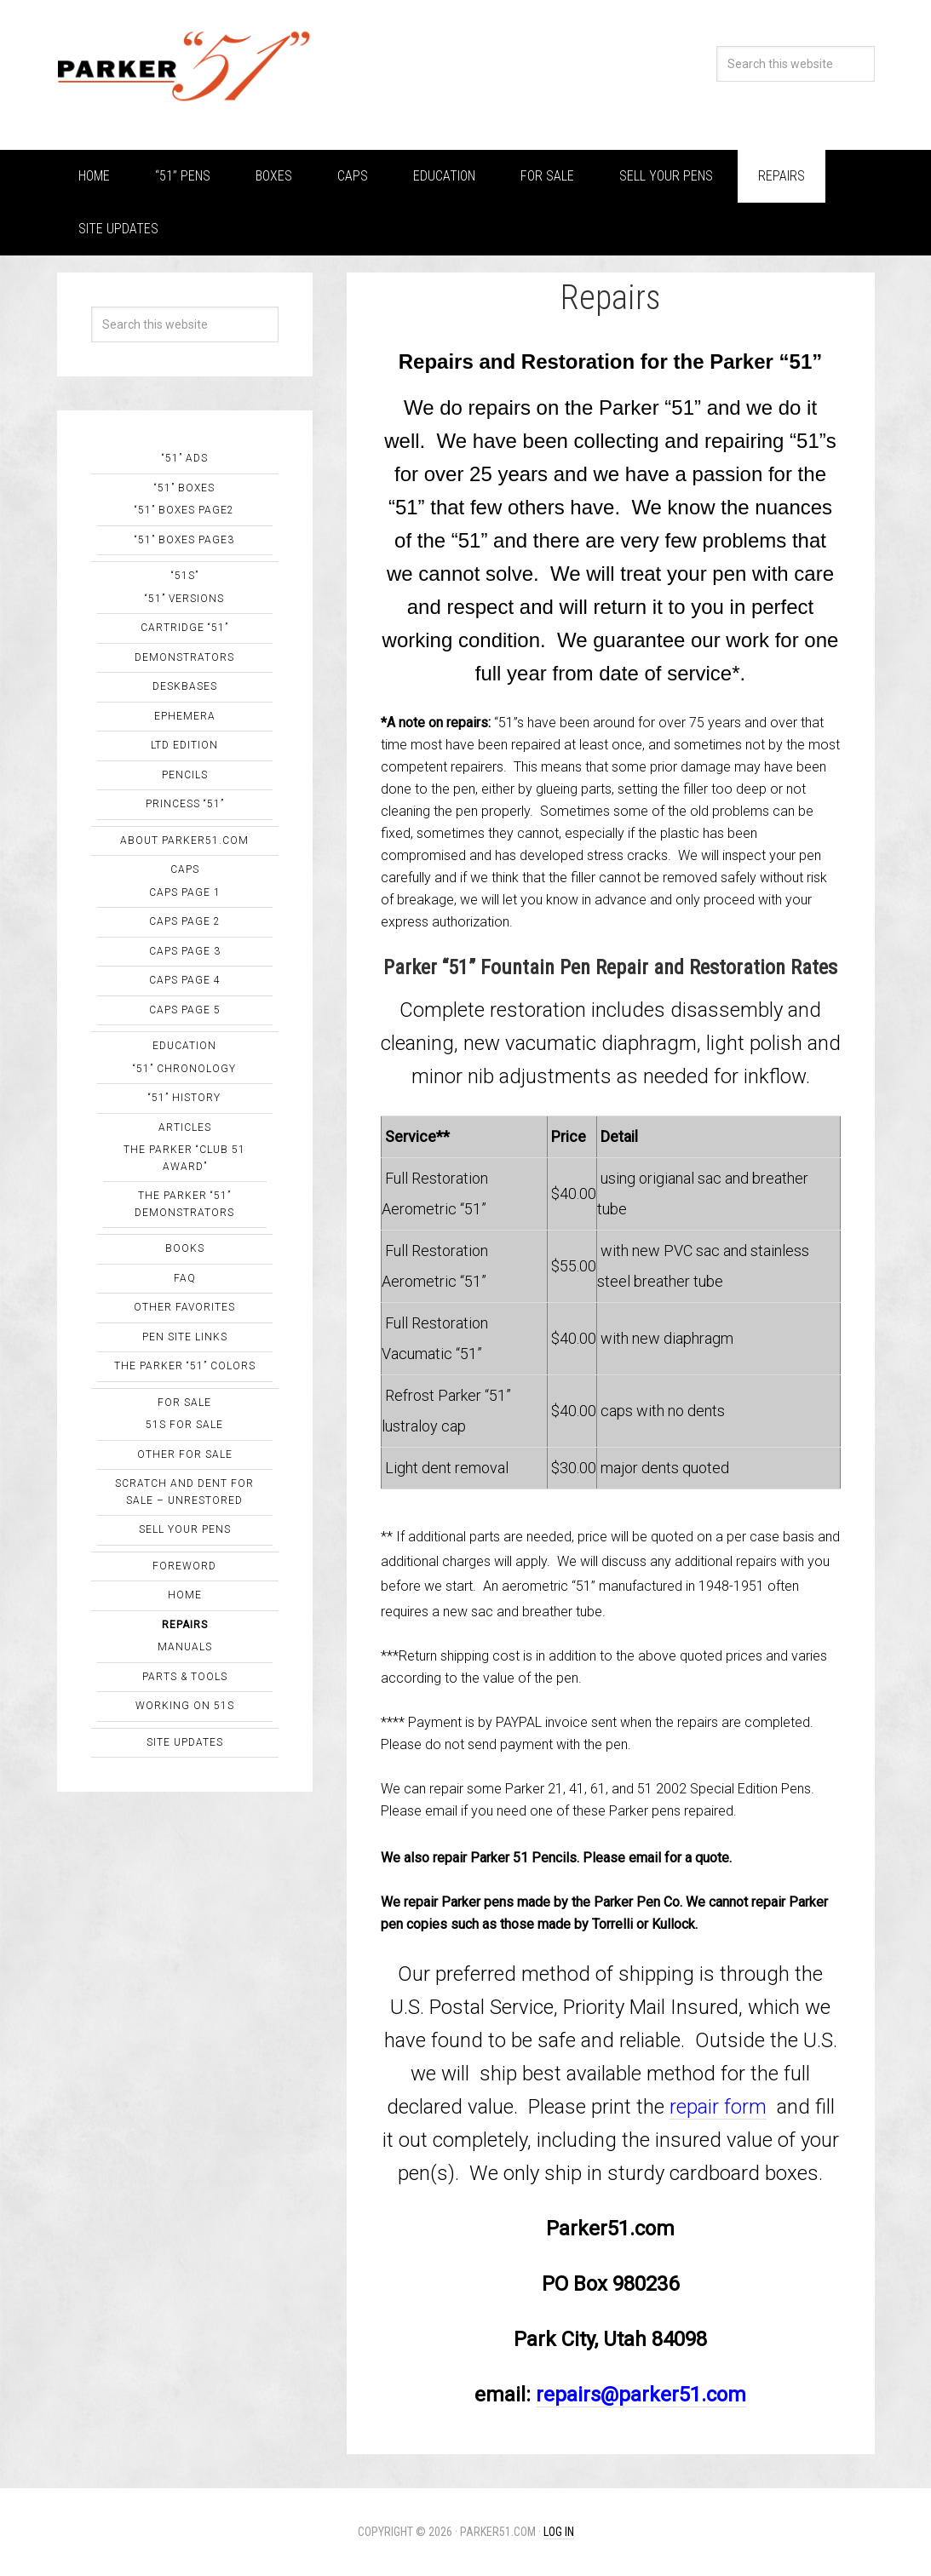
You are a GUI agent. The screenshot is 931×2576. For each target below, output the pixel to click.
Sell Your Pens (185, 1529)
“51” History (184, 1098)
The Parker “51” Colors (185, 1366)
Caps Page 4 (185, 980)
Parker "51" (185, 68)
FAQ (185, 1278)
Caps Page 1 (185, 892)
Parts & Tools (184, 1677)
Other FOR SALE (185, 1454)
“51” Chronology (184, 1069)
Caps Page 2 (185, 921)
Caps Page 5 (185, 1010)
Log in (558, 2532)
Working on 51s (184, 1706)
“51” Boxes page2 (184, 510)
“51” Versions (184, 599)
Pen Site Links (184, 1337)
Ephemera (185, 716)
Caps (184, 869)
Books (184, 1248)
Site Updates (185, 1742)
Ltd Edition (184, 745)
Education (184, 1046)
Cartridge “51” (184, 628)
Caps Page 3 (185, 951)
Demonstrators (184, 657)
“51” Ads (185, 458)
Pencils (185, 775)
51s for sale (184, 1425)
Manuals (185, 1647)
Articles (184, 1127)
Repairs (185, 1625)
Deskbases (184, 686)
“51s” (184, 576)
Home (185, 1595)
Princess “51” (185, 804)
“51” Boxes (184, 488)
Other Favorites (184, 1307)
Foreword (184, 1566)
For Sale (184, 1402)
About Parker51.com (184, 840)
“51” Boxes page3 (184, 540)
